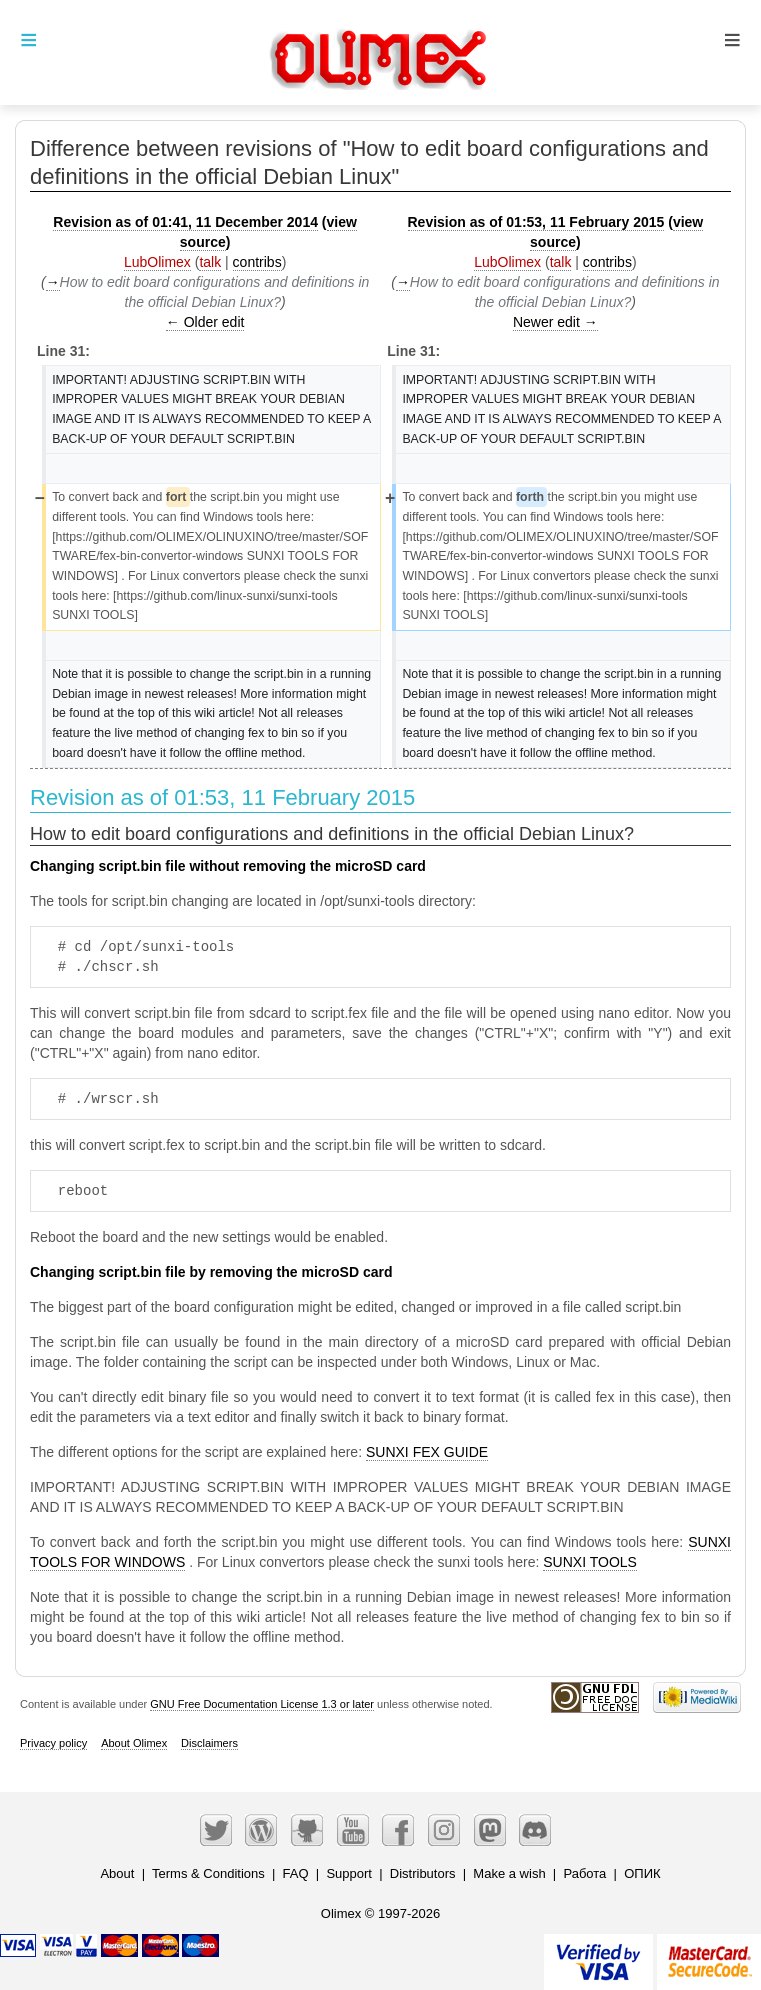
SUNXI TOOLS (590, 1562)
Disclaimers (209, 1743)
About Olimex (134, 1743)
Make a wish (509, 1873)
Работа (584, 1873)
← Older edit (205, 322)
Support (349, 1873)
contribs (257, 262)
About (117, 1873)
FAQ (296, 1873)
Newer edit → (555, 322)
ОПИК (642, 1873)
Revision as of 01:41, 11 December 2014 (185, 222)
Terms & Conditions (208, 1873)
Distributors (423, 1873)
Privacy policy (53, 1743)
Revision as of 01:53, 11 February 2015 (536, 222)
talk (210, 262)
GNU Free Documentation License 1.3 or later (262, 1704)
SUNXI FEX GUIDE (427, 1452)
